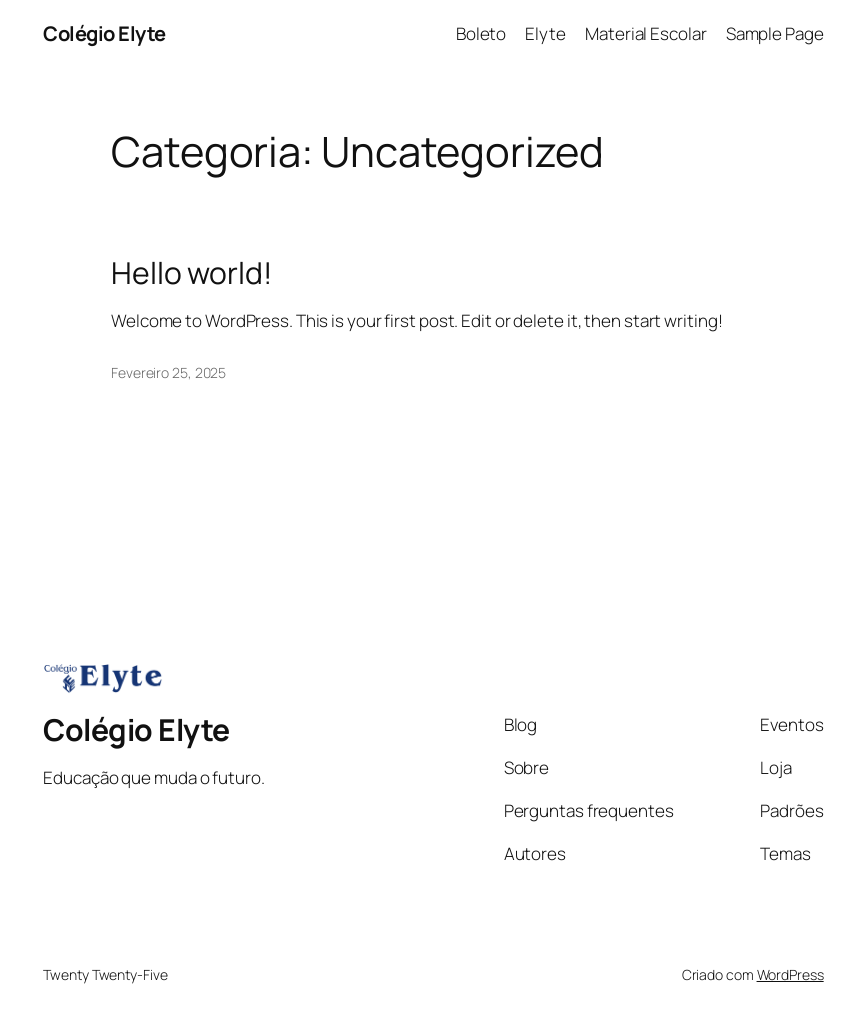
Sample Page (775, 33)
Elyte (545, 33)
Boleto (481, 33)
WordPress (790, 974)
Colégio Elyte (104, 33)
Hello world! (191, 273)
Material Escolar (645, 33)
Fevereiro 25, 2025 (168, 372)
